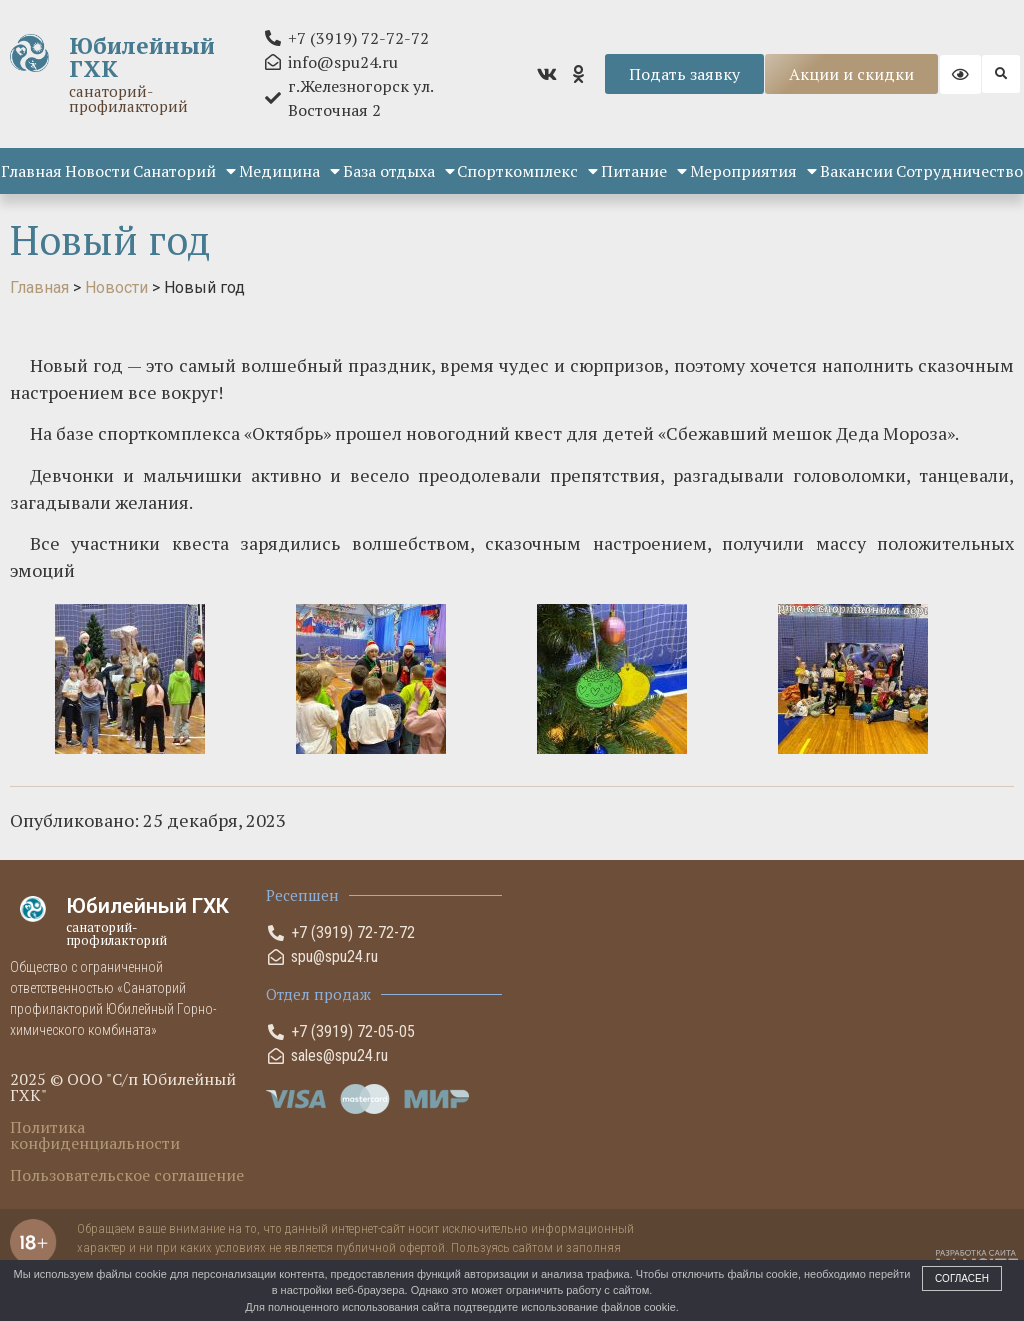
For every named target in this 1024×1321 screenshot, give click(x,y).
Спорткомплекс (527, 171)
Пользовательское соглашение (127, 1175)
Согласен (962, 1278)
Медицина (289, 171)
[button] (1001, 74)
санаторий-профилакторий (128, 98)
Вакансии (856, 171)
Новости (97, 171)
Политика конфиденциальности (95, 1135)
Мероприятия (753, 171)
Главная (31, 171)
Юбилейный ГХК (142, 57)
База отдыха (399, 171)
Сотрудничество (959, 171)
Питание (644, 171)
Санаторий (184, 171)
